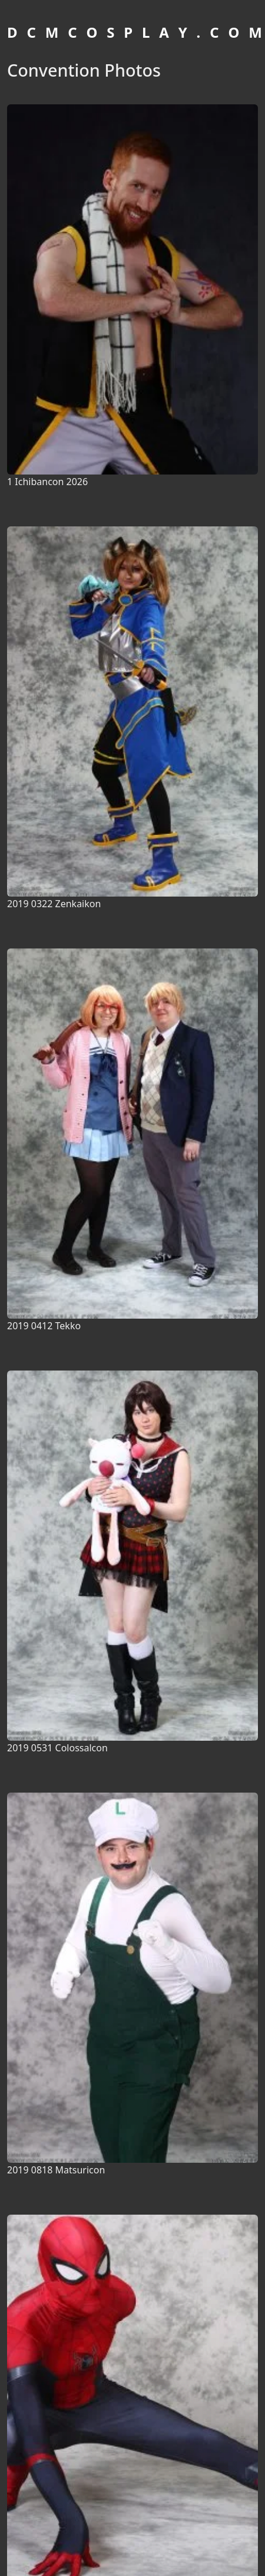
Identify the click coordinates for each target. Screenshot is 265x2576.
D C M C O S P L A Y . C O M (136, 32)
